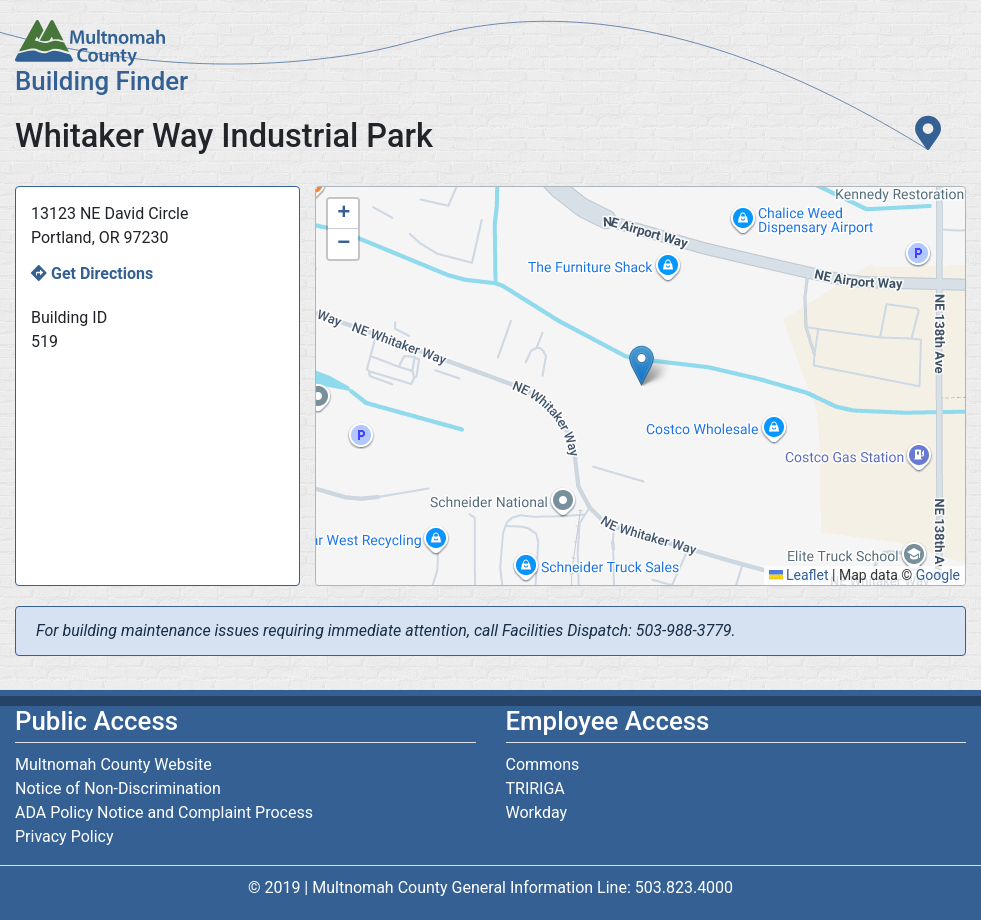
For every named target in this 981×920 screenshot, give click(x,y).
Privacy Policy (64, 836)
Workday (537, 812)
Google (938, 575)
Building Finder (101, 81)
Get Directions (102, 273)
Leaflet (799, 575)
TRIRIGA (535, 788)
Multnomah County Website (113, 764)
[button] (641, 365)
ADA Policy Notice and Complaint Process (164, 812)
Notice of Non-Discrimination (118, 788)
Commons (543, 764)
